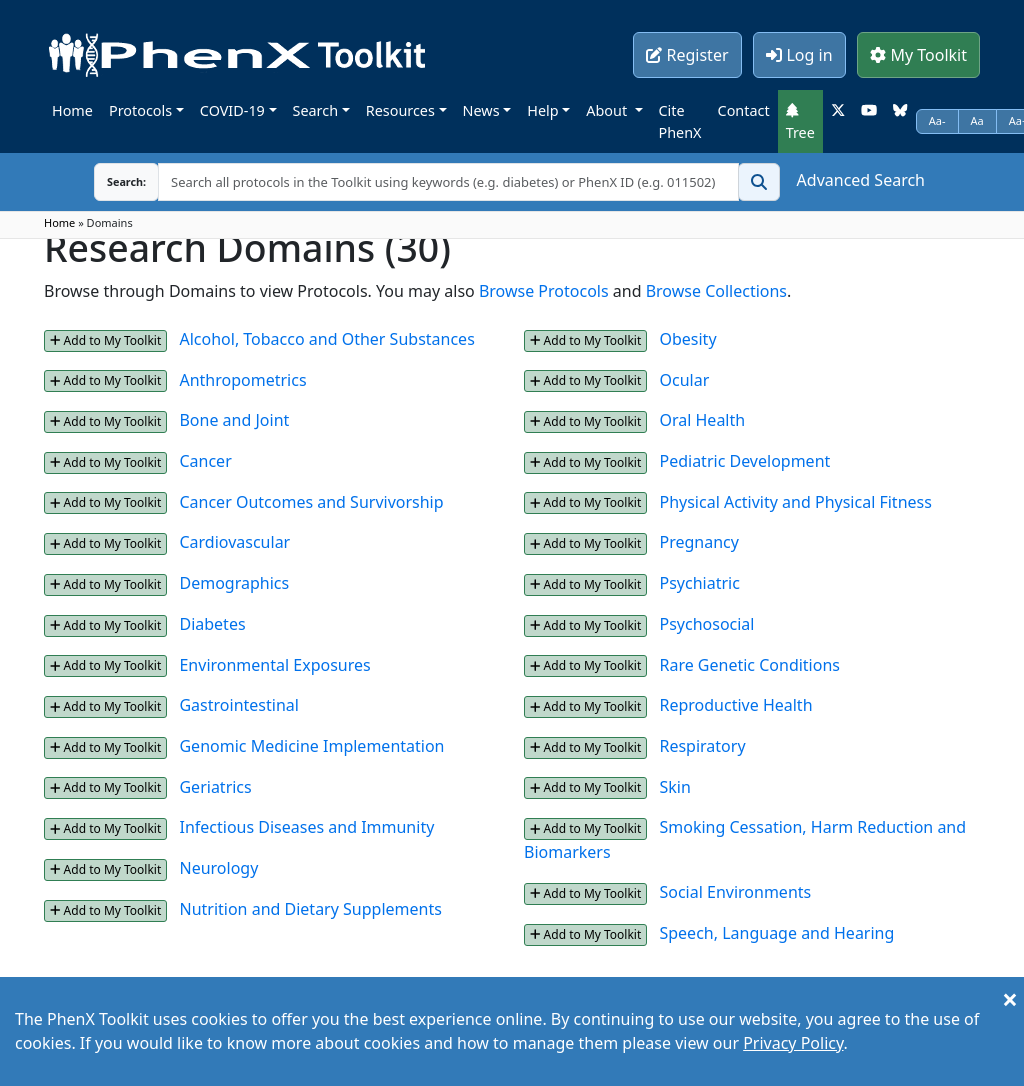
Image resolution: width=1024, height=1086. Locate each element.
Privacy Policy (793, 1043)
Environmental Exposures (274, 665)
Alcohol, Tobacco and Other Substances (326, 339)
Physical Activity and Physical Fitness (795, 502)
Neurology (218, 868)
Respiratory (702, 746)
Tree (800, 122)
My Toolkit (918, 55)
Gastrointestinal (238, 705)
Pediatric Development (744, 461)
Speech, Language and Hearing (776, 933)
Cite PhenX (680, 121)
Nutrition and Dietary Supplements (310, 909)
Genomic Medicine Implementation (311, 746)
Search (316, 110)
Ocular (684, 380)
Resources (400, 110)
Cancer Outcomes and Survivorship (311, 502)
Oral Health (702, 420)
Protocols (140, 110)
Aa (977, 120)
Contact (744, 110)
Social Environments (735, 892)
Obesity (687, 339)
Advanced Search (861, 180)
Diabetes (212, 624)
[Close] (1010, 999)
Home (72, 110)
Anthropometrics (242, 380)
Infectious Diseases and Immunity (306, 827)
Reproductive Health (735, 705)
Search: (111, 181)
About (608, 110)
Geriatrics (215, 787)
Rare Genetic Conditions (749, 665)
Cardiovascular (234, 542)
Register (687, 55)
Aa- (937, 120)
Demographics (234, 583)
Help (542, 110)
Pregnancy (698, 542)
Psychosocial (706, 624)
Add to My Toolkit (105, 340)
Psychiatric (699, 583)
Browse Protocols (544, 291)
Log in (799, 55)
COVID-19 (232, 110)
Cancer (205, 461)
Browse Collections (716, 291)
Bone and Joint (234, 420)
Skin (674, 787)
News (481, 110)
